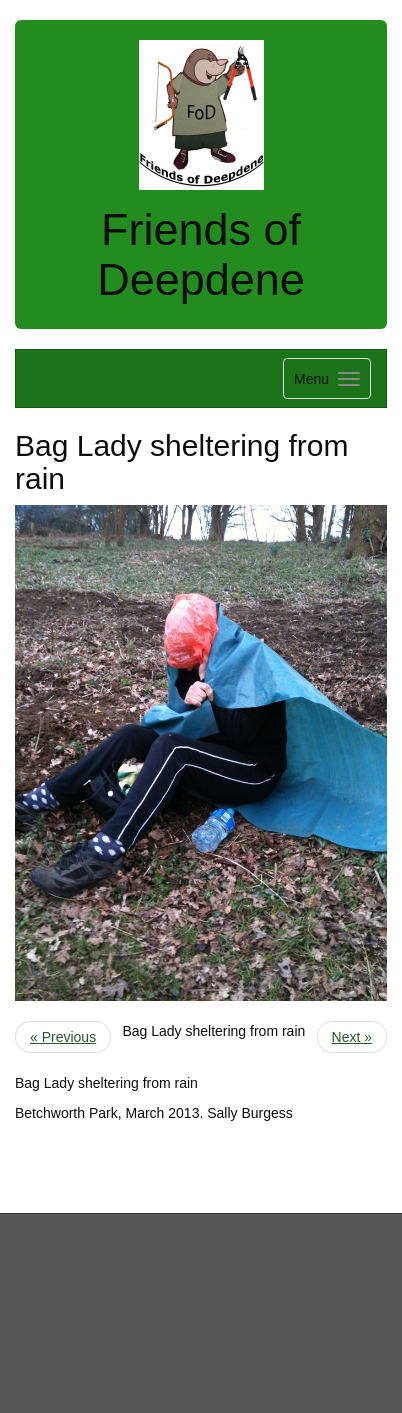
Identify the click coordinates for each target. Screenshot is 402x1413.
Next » (352, 1037)
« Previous (63, 1037)
